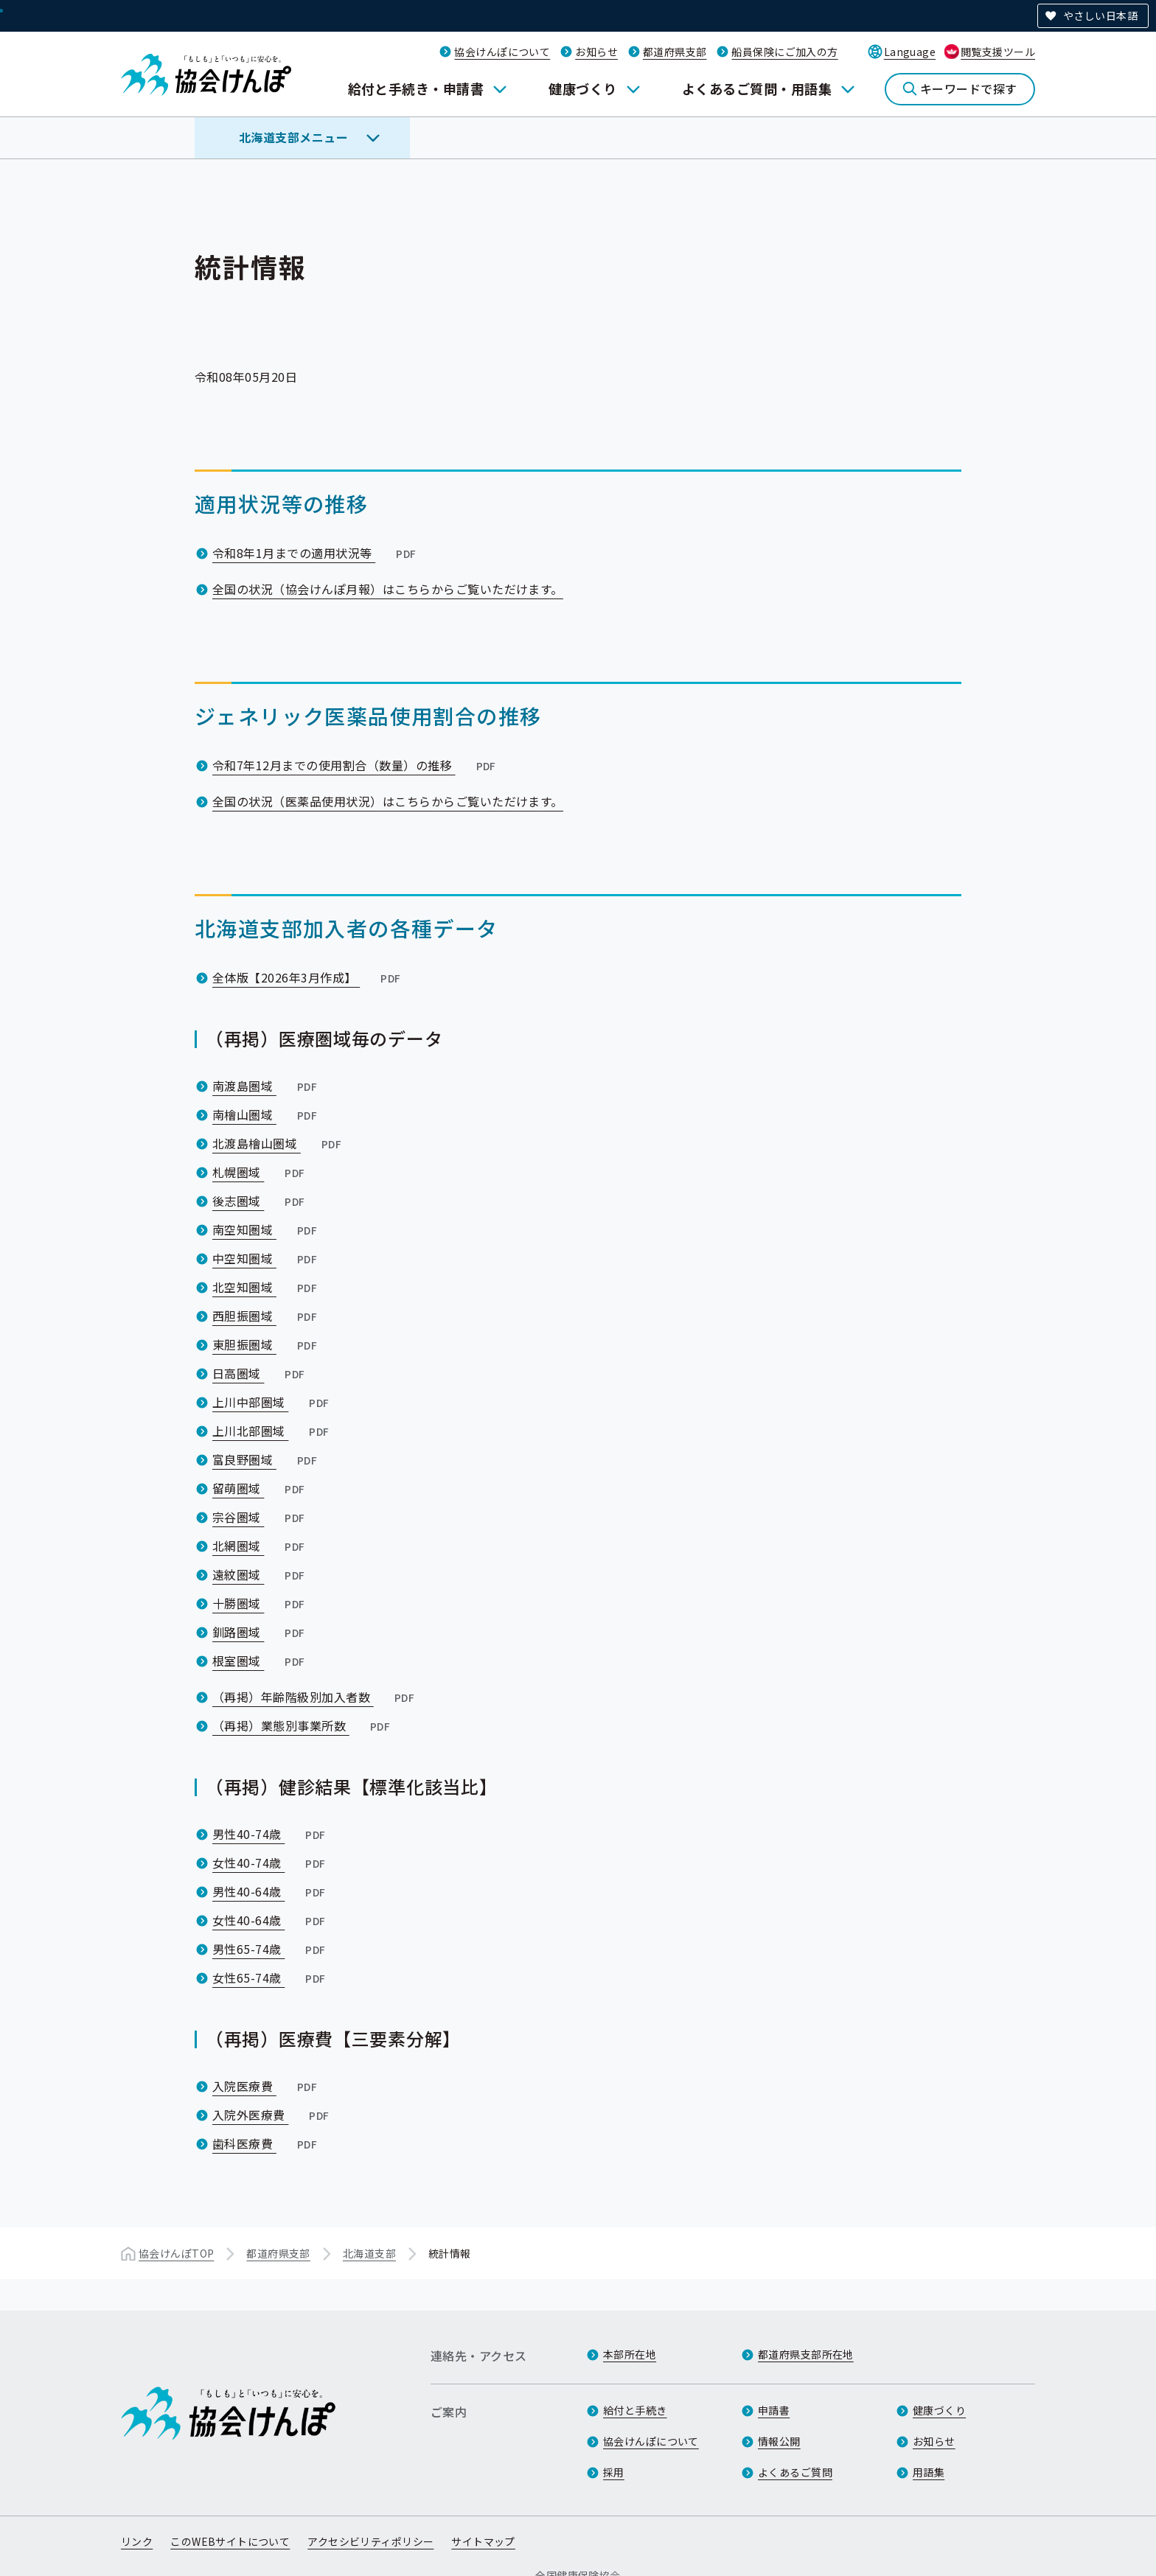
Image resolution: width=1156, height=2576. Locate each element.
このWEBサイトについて (230, 2541)
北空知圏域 (266, 1287)
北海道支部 (369, 2253)
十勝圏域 (260, 1603)
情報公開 (779, 2441)
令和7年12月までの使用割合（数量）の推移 (355, 765)
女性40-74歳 (270, 1862)
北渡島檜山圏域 (278, 1143)
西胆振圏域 (266, 1315)
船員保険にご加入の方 (784, 51)
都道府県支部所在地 (806, 2354)
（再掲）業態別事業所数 (302, 1725)
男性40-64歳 (270, 1891)
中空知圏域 (266, 1258)
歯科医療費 (266, 2143)
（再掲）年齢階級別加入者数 (314, 1697)
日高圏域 (260, 1373)
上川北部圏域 (272, 1430)
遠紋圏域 (260, 1574)
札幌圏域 (260, 1172)
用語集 (928, 2472)
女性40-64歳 (270, 1920)
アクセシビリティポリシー (370, 2541)
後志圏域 (260, 1201)
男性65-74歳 (270, 1949)
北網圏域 (260, 1545)
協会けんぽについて (502, 51)
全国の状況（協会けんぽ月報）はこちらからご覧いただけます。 (387, 589)
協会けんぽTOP (176, 2253)
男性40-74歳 (270, 1834)
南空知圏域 (266, 1229)
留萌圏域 (260, 1488)
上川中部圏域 (272, 1402)
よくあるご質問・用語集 (757, 88)
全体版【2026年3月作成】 (307, 977)
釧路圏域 (260, 1632)
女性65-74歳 (270, 1977)
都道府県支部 (675, 51)
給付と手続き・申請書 (416, 88)
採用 (613, 2472)
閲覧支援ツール (998, 51)
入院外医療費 (272, 2114)
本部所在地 (629, 2354)
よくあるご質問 (795, 2472)
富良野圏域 (266, 1459)
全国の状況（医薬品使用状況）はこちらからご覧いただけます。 (387, 801)
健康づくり (582, 88)
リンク (137, 2541)
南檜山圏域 (266, 1114)
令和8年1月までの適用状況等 (315, 553)
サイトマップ (483, 2541)
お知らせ (596, 51)
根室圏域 (260, 1660)
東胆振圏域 (266, 1344)
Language (910, 51)
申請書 (774, 2410)
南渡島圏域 (266, 1086)
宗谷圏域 (260, 1517)
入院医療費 (266, 2086)
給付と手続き (635, 2410)
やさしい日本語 (1100, 15)
